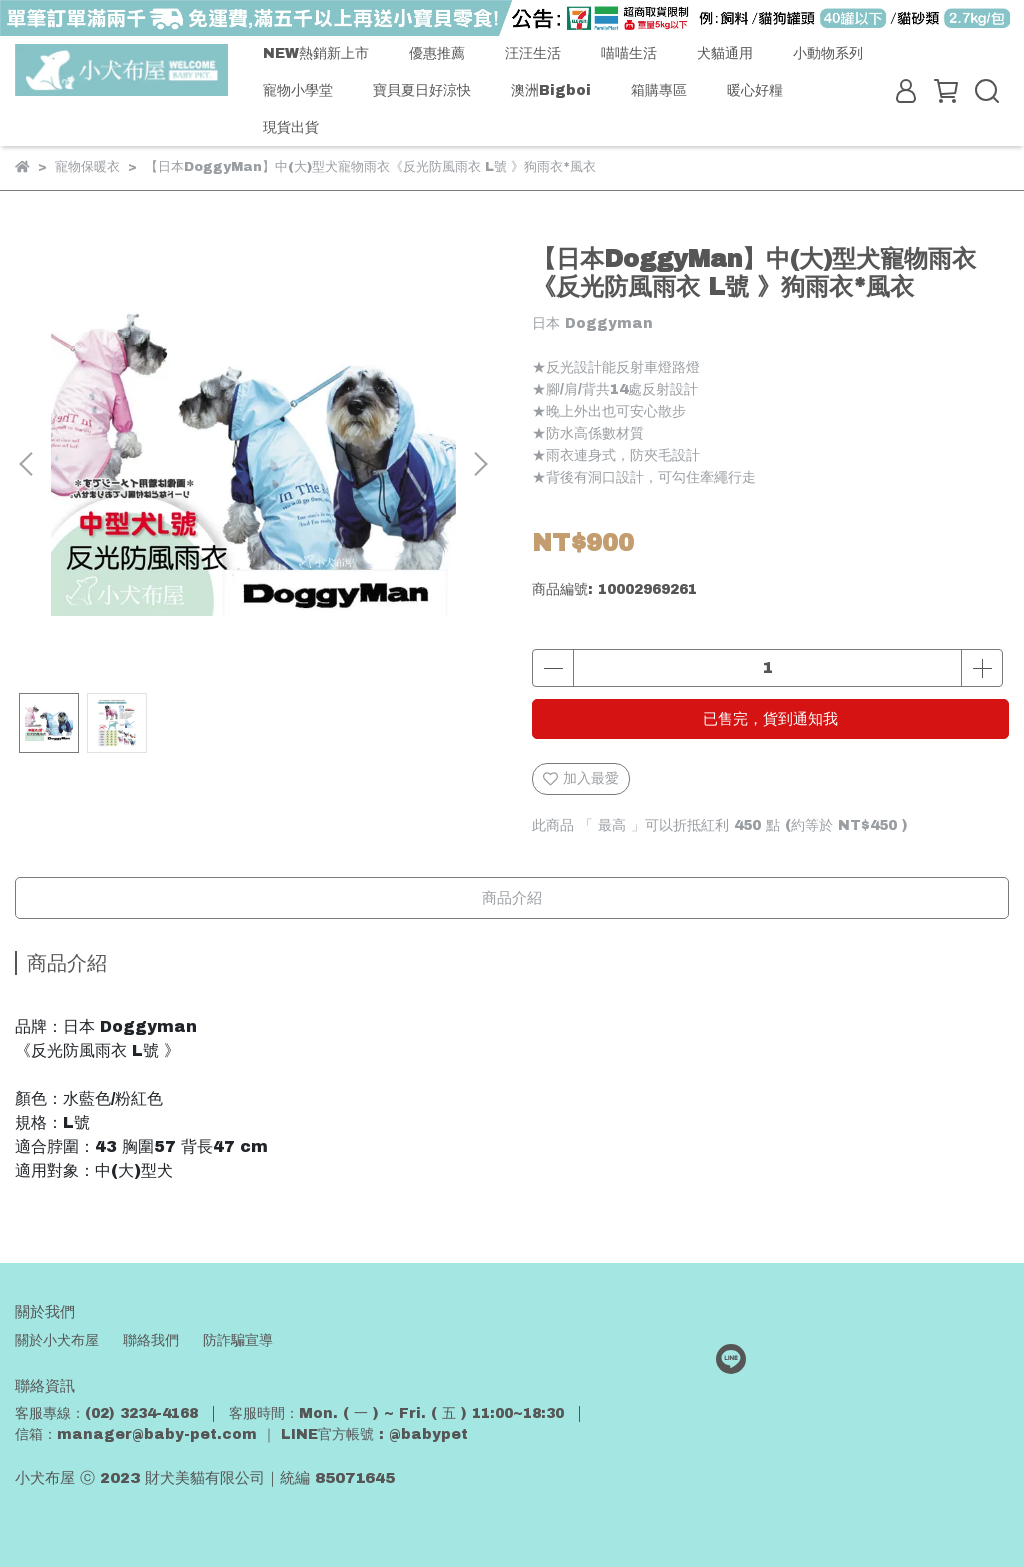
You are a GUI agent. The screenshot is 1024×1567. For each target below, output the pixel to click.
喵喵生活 (629, 53)
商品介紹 (512, 898)
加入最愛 (581, 779)
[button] (480, 464)
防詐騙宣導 (238, 1340)
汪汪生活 (533, 53)
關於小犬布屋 (57, 1340)
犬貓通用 (725, 53)
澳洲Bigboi (551, 90)
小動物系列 (828, 53)
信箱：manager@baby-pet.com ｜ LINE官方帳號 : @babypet (241, 1434)
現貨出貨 (291, 127)
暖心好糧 (755, 90)
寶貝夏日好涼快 (422, 90)
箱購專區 (659, 90)
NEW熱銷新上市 (316, 53)
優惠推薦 (437, 53)
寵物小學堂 (298, 90)
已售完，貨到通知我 (770, 719)
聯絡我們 (151, 1340)
